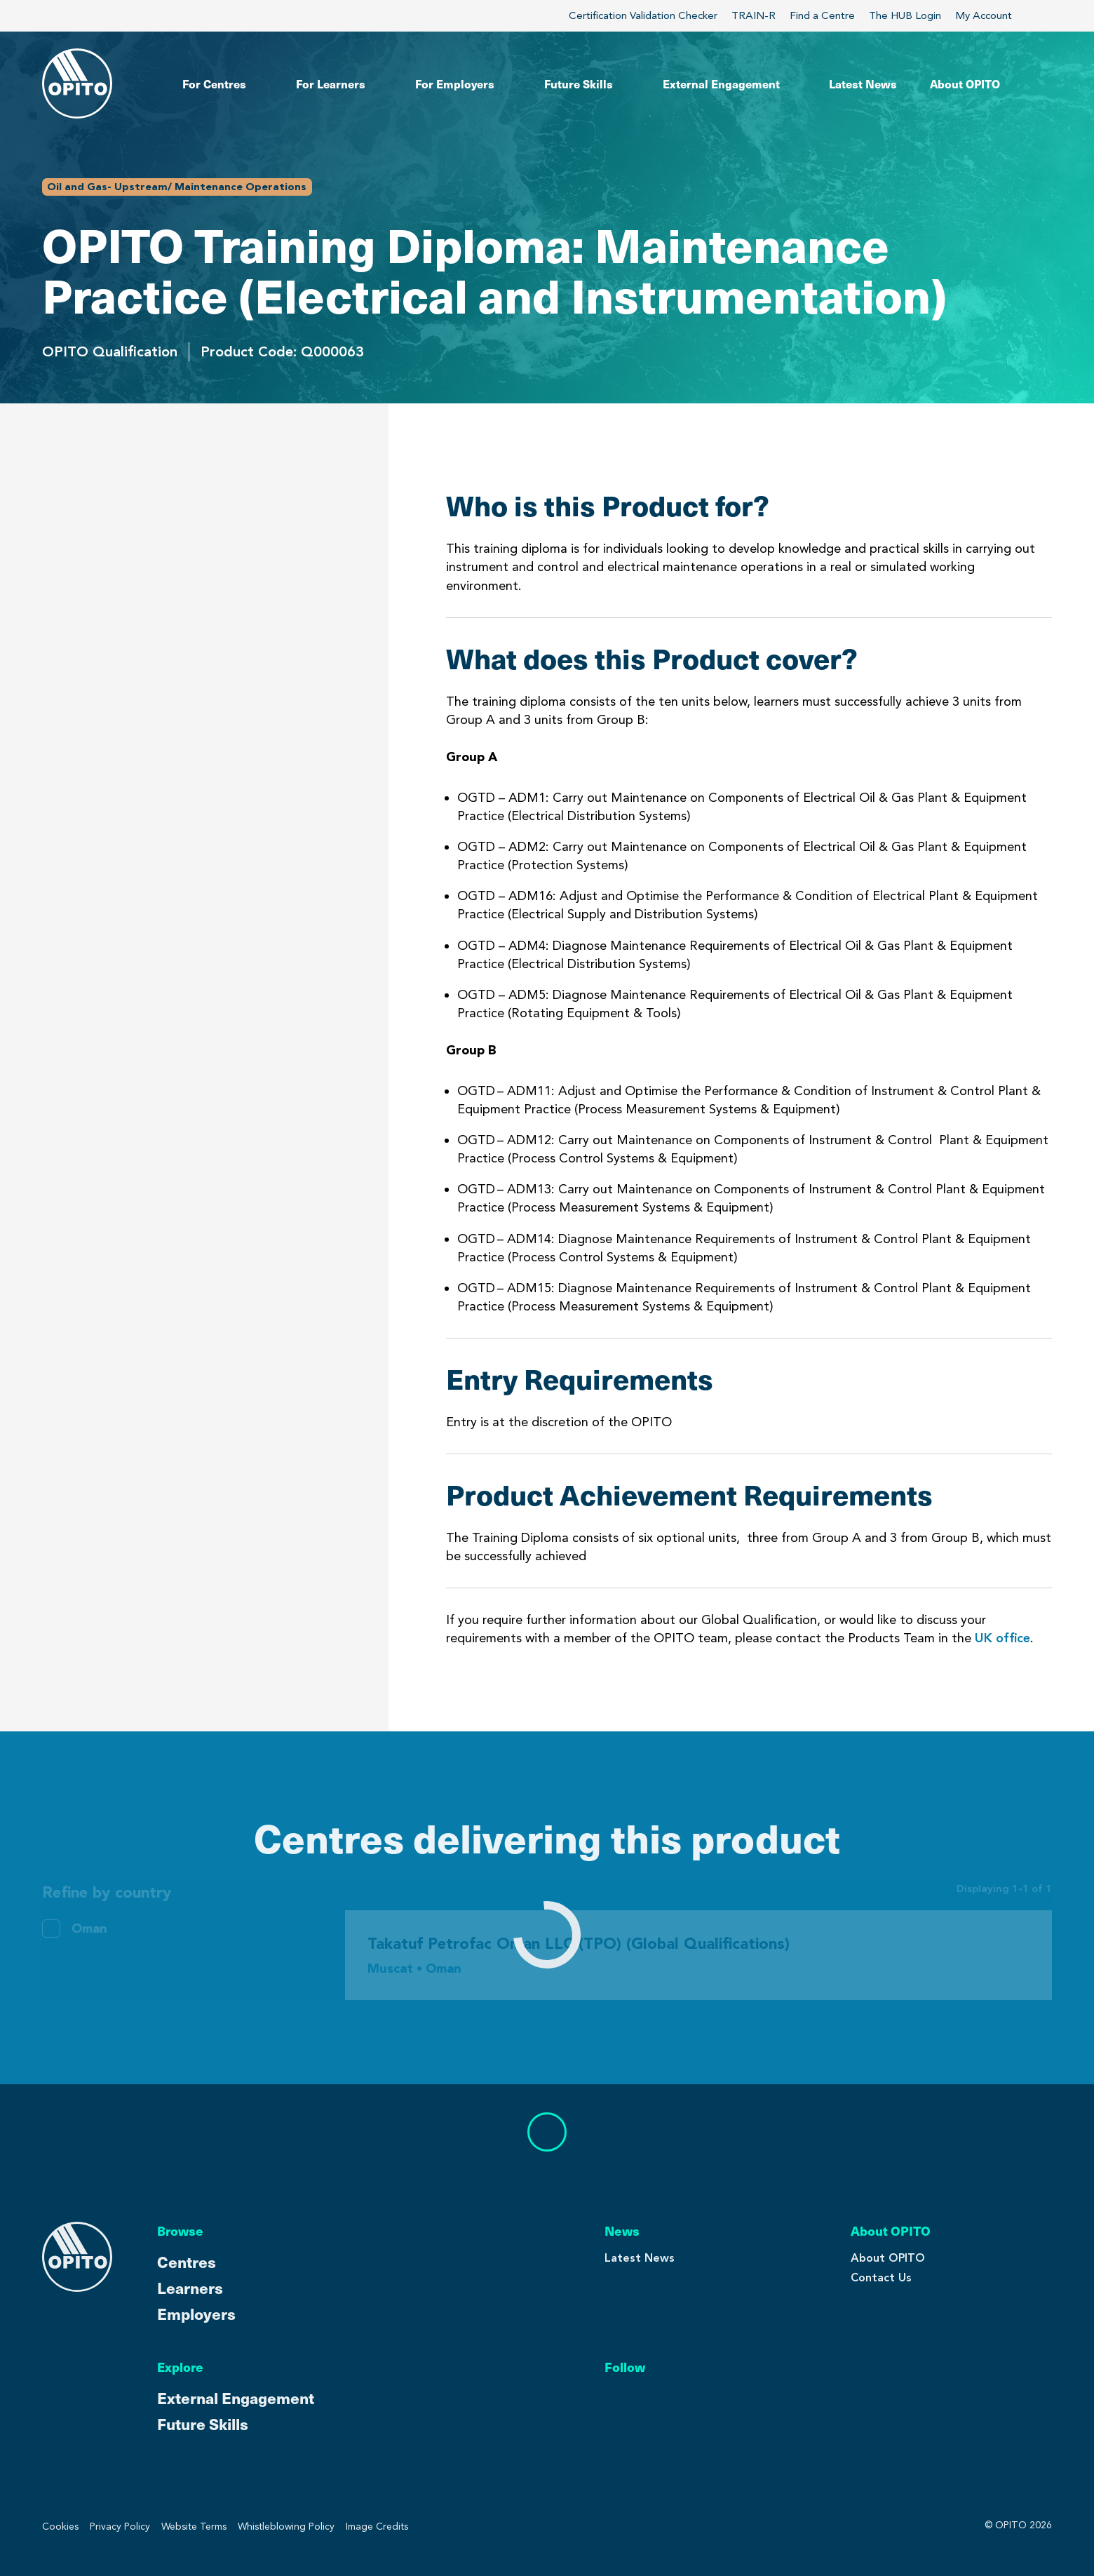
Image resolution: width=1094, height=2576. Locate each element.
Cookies (60, 2527)
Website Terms (194, 2527)
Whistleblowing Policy (286, 2527)
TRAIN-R (753, 15)
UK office (1002, 1638)
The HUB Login (905, 15)
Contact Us (881, 2277)
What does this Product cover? (149, 540)
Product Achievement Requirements (165, 625)
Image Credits (377, 2527)
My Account (991, 15)
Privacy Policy (120, 2527)
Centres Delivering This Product (168, 692)
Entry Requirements (110, 583)
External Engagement (235, 2397)
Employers (196, 2313)
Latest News (640, 2258)
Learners (190, 2287)
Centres (186, 2261)
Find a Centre (822, 15)
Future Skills (202, 2423)
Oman (89, 1928)
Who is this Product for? (126, 497)
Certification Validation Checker (643, 15)
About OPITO (888, 2258)
